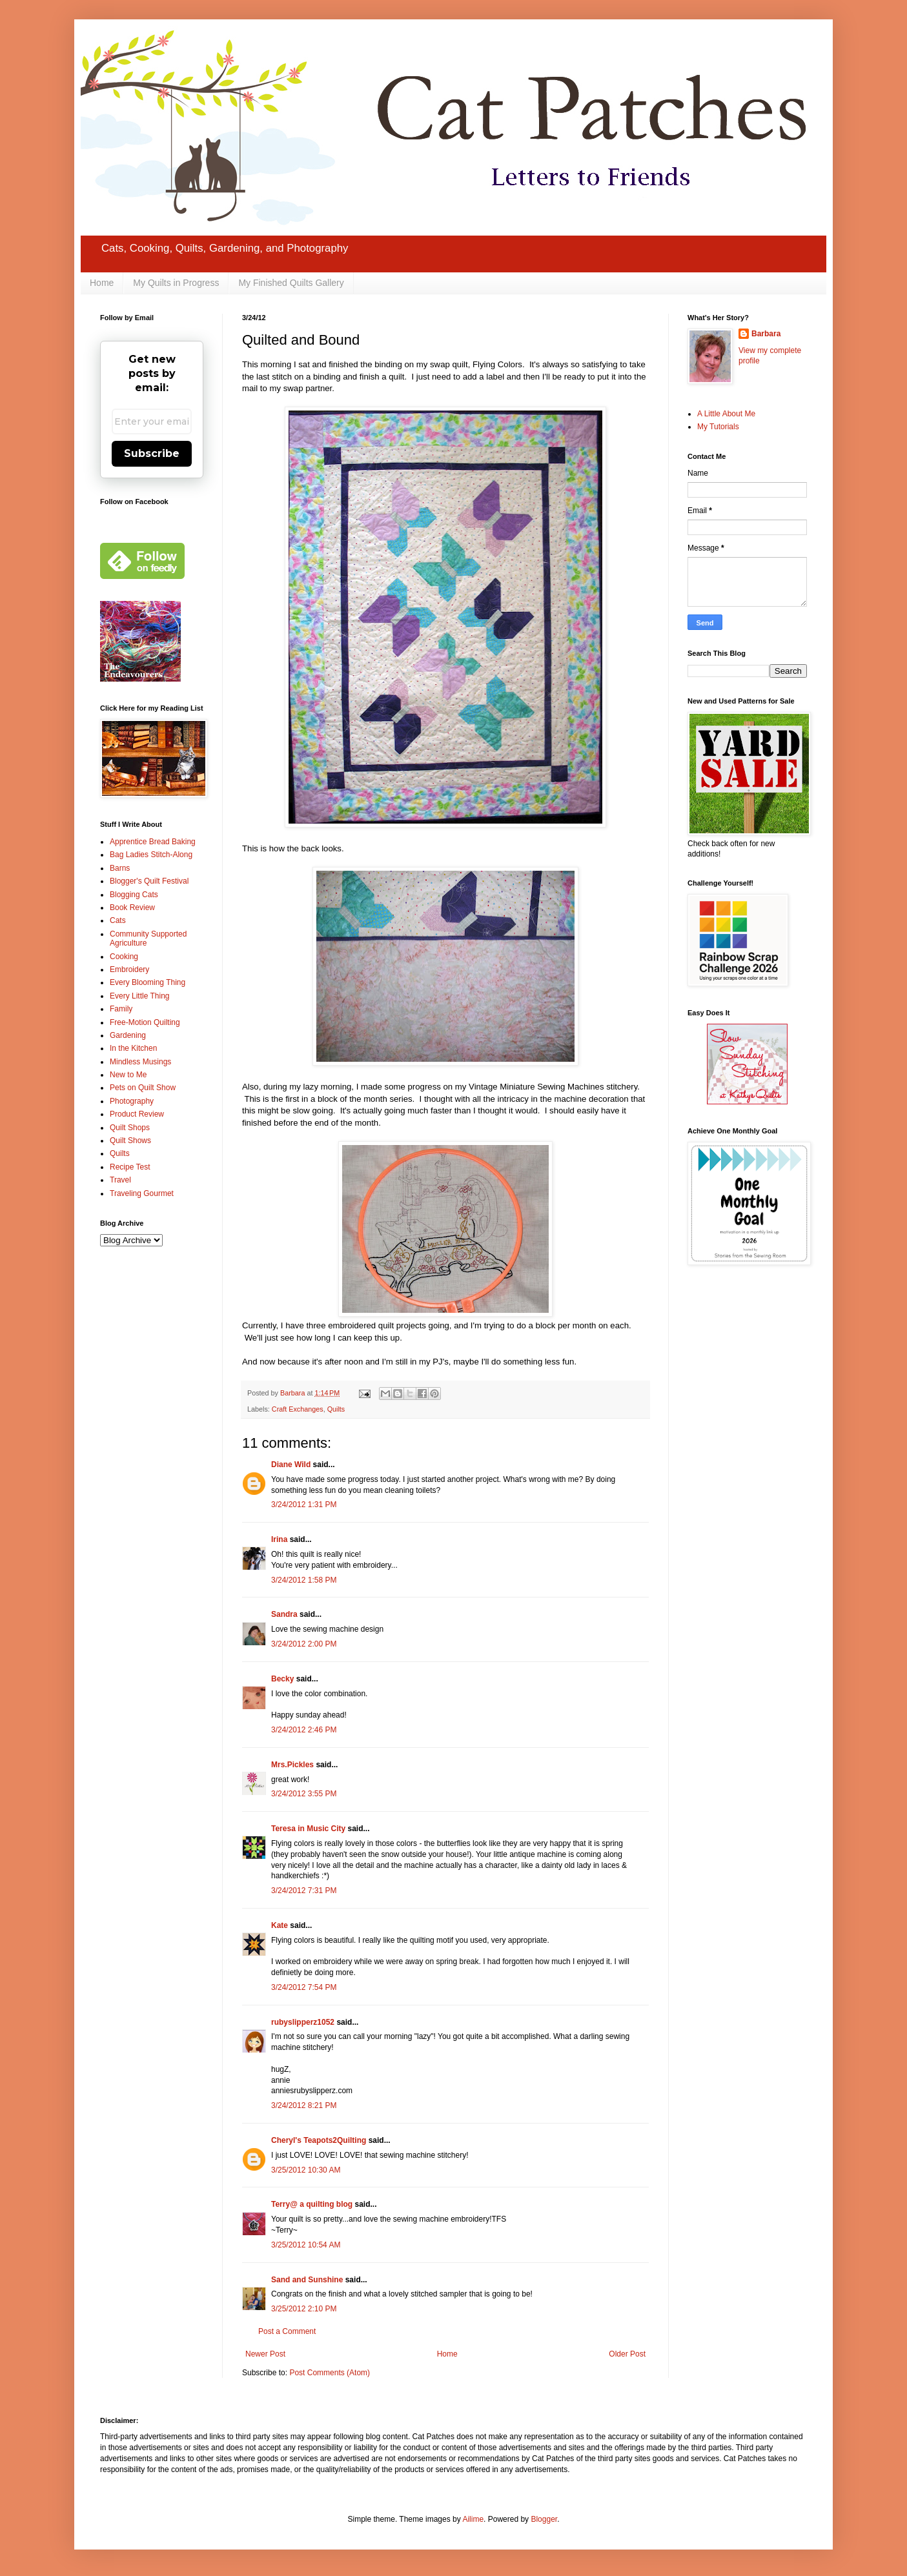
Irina (279, 1539)
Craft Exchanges (297, 1409)
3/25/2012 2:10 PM (303, 2308)
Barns (120, 868)
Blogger (544, 2519)
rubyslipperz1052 (302, 2022)
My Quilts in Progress (176, 283)
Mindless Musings (140, 1061)
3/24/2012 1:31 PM (303, 1504)
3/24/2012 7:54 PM (303, 1987)
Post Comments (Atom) (329, 2372)
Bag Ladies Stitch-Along (151, 854)
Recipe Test (130, 1166)
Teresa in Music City (308, 1828)
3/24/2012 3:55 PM (303, 1793)
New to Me (128, 1074)
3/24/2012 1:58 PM (303, 1580)
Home (102, 283)
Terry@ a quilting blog (311, 2204)
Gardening (128, 1035)
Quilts (336, 1409)
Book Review (132, 907)
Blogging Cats (134, 894)
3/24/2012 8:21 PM (303, 2105)
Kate (279, 1925)
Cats (118, 920)
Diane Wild (291, 1464)
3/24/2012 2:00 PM (303, 1643)
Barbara (765, 333)
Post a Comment (287, 2331)
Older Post (627, 2353)
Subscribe (151, 453)
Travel (120, 1179)
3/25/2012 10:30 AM (305, 2170)
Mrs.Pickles (292, 1764)
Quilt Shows (130, 1140)
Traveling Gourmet (142, 1193)
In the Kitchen (133, 1048)
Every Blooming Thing (147, 982)
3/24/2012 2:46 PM (303, 1729)
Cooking (124, 956)
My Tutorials (718, 426)
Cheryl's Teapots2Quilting (318, 2140)
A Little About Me (726, 413)
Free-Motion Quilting (145, 1022)
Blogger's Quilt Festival (149, 881)
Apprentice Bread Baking (153, 841)
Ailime (473, 2519)
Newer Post (265, 2353)
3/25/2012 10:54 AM (305, 2244)
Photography (132, 1101)
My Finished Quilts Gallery (290, 283)
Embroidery (129, 969)
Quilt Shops (130, 1127)
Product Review (137, 1114)
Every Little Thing (140, 995)
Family (121, 1008)
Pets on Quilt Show (143, 1087)
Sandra (284, 1614)
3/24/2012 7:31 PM (303, 1890)
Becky (282, 1678)
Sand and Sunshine (307, 2279)
